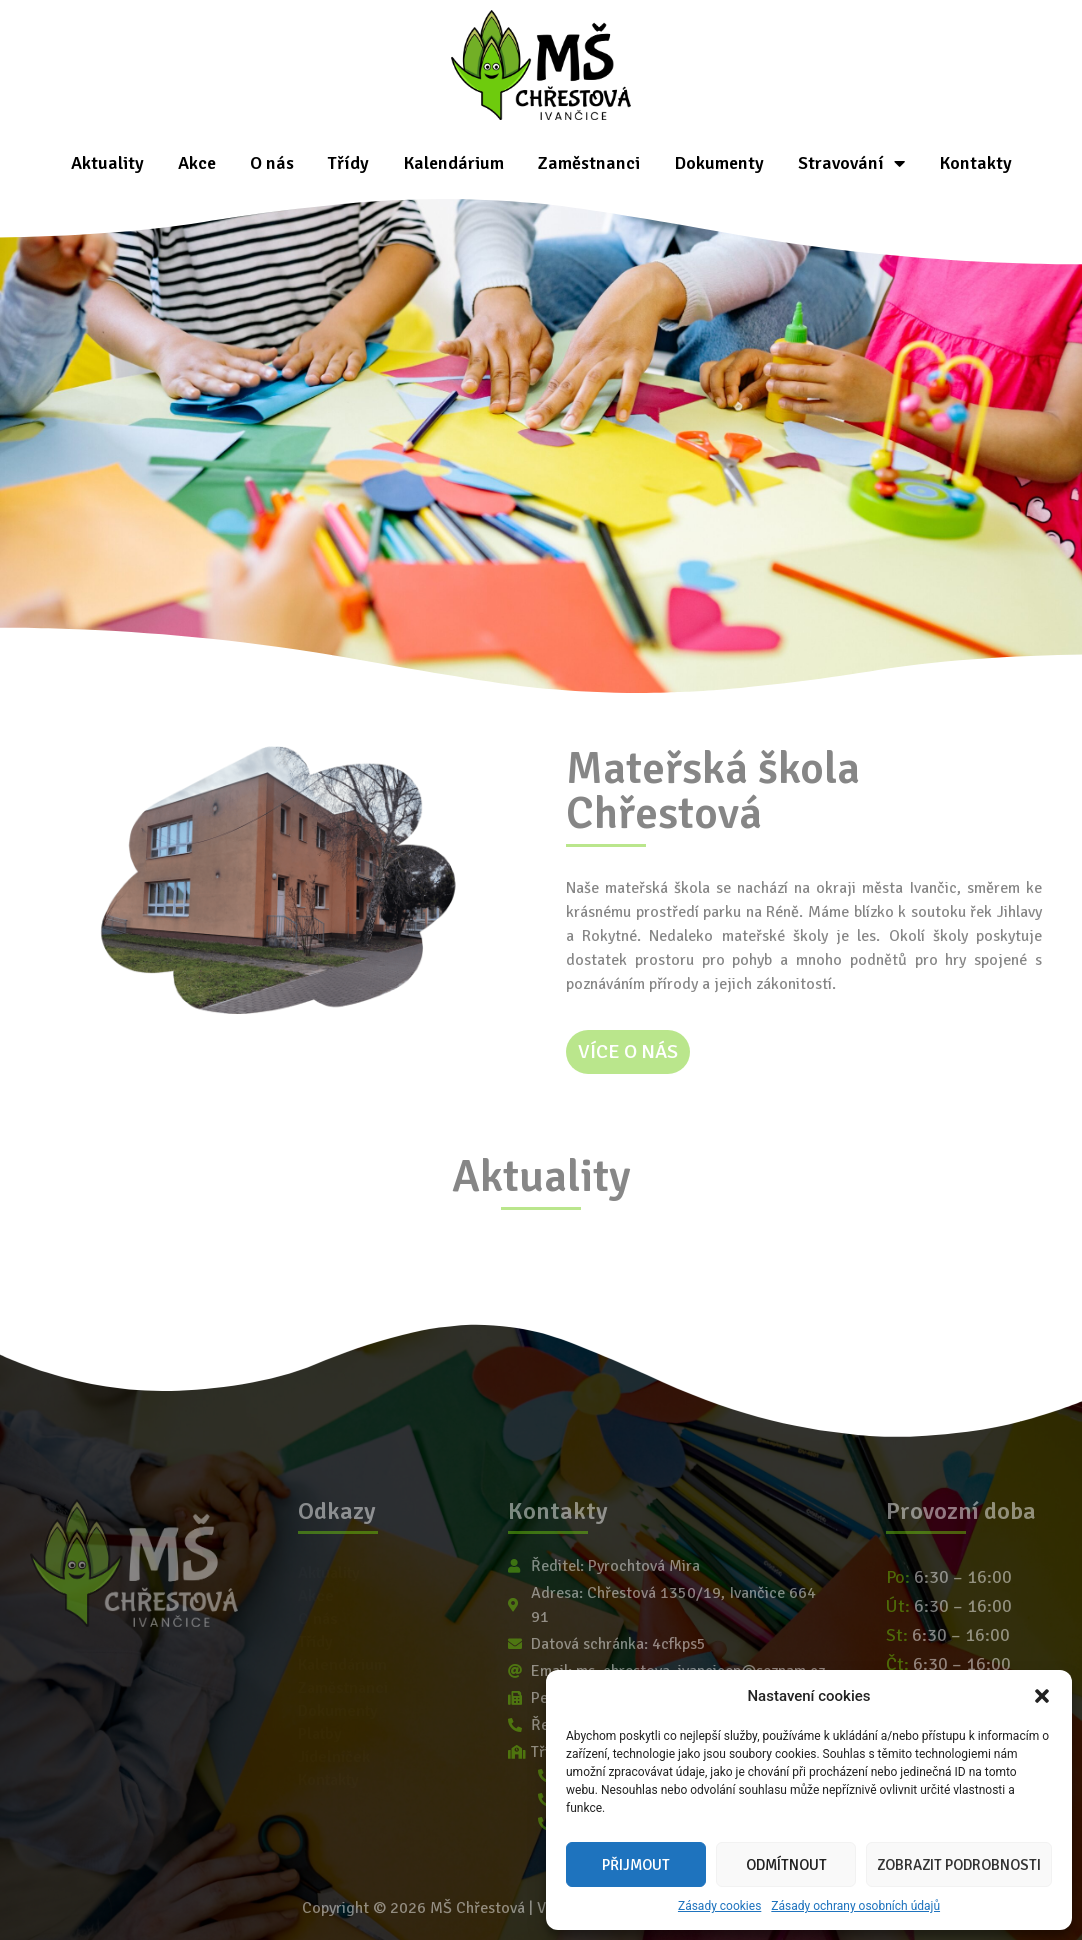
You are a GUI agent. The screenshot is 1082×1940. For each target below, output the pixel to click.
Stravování (851, 163)
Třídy (348, 163)
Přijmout (636, 1865)
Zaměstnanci (589, 163)
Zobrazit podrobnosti (959, 1865)
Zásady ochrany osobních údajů (855, 1906)
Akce (197, 163)
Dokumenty (719, 163)
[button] (1042, 1696)
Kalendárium (453, 163)
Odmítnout (786, 1865)
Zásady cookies (719, 1906)
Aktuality (107, 163)
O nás (272, 163)
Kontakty (975, 163)
